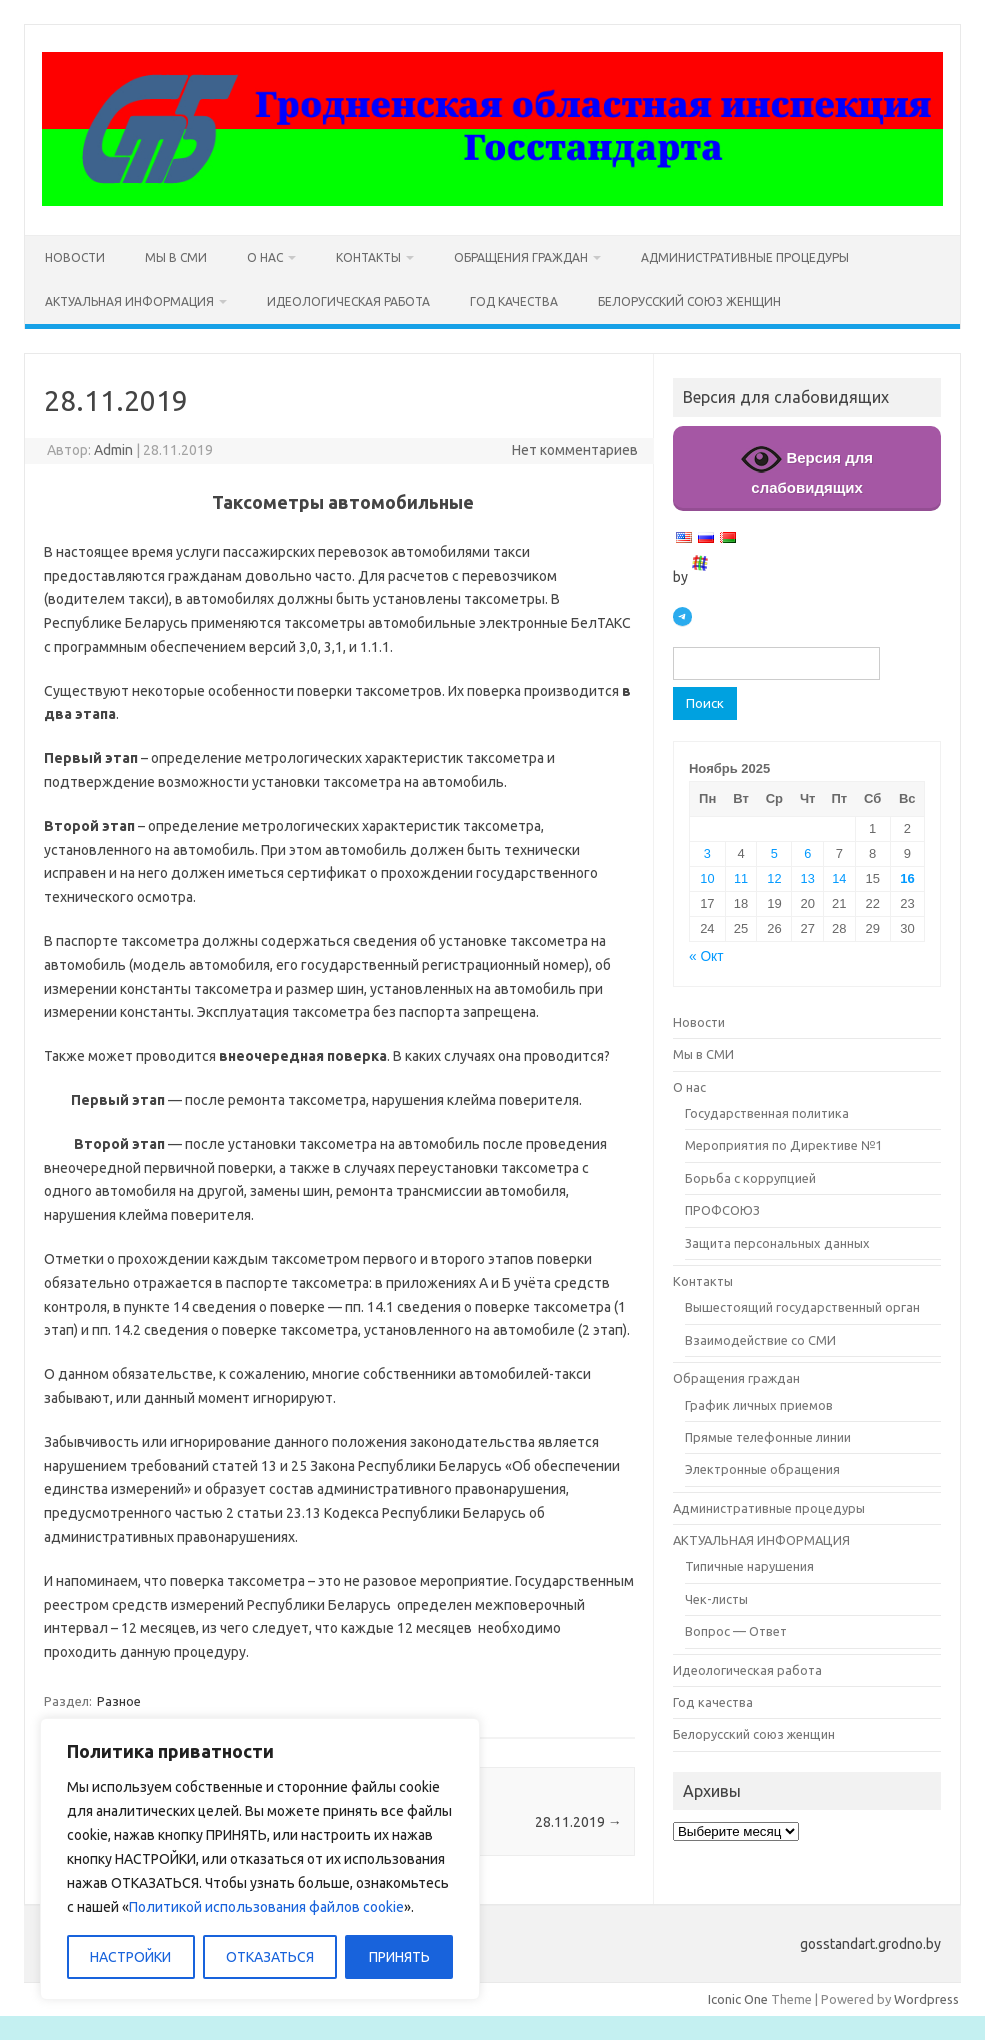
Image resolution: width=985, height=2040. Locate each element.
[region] (260, 1859)
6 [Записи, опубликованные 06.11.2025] (807, 853)
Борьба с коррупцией (750, 1178)
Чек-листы (716, 1599)
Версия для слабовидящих (807, 467)
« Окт (706, 956)
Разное (119, 1701)
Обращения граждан (521, 257)
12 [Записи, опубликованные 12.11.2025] (774, 878)
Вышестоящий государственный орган (802, 1307)
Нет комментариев (575, 450)
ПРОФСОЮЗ (722, 1210)
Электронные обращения (762, 1469)
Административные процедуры (745, 257)
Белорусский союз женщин (689, 301)
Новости (75, 257)
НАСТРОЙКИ (130, 1957)
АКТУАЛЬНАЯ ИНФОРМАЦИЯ (129, 301)
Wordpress (926, 1999)
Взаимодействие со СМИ (760, 1340)
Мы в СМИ (176, 257)
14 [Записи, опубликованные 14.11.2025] (839, 878)
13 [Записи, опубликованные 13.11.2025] (808, 878)
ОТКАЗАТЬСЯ (270, 1957)
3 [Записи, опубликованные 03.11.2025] (707, 853)
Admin (113, 450)
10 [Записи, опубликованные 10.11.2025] (707, 878)
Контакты (368, 257)
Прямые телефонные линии (768, 1437)
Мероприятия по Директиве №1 (783, 1145)
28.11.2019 (578, 1822)
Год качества (514, 301)
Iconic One (738, 1999)
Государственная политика (767, 1113)
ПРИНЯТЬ (399, 1957)
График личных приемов (759, 1405)
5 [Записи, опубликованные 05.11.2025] (774, 853)
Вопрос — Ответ (736, 1631)
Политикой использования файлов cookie (266, 1907)
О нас (265, 257)
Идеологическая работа (348, 301)
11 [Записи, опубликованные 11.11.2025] (741, 878)
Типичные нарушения (749, 1566)
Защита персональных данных (777, 1243)
